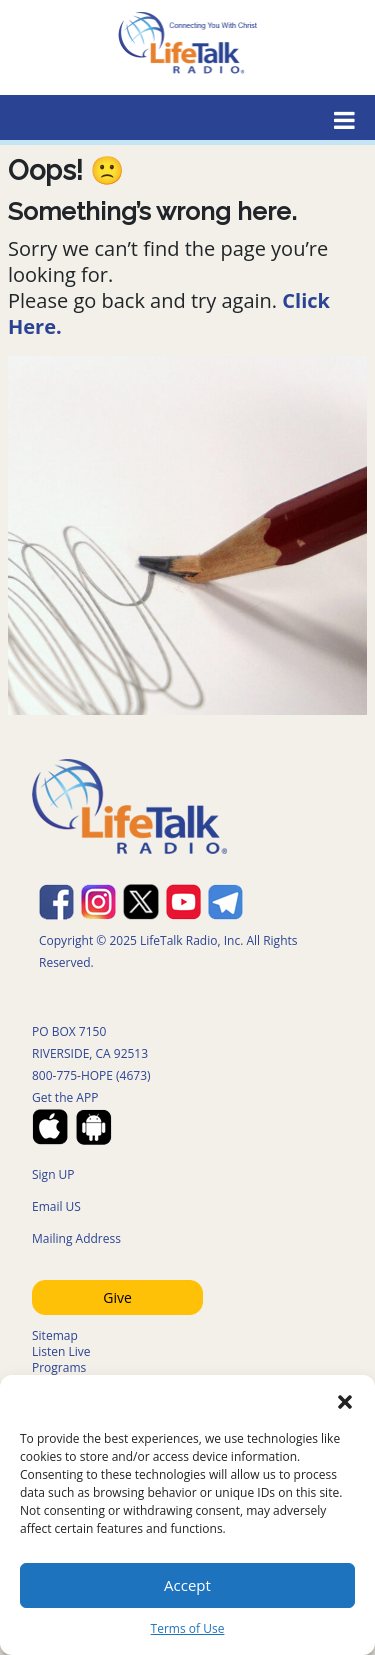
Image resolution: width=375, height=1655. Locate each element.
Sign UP (53, 1174)
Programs (59, 1367)
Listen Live (61, 1351)
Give (117, 1297)
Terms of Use (188, 1628)
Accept (187, 1585)
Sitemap (55, 1335)
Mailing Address (76, 1238)
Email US (56, 1206)
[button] (345, 1400)
